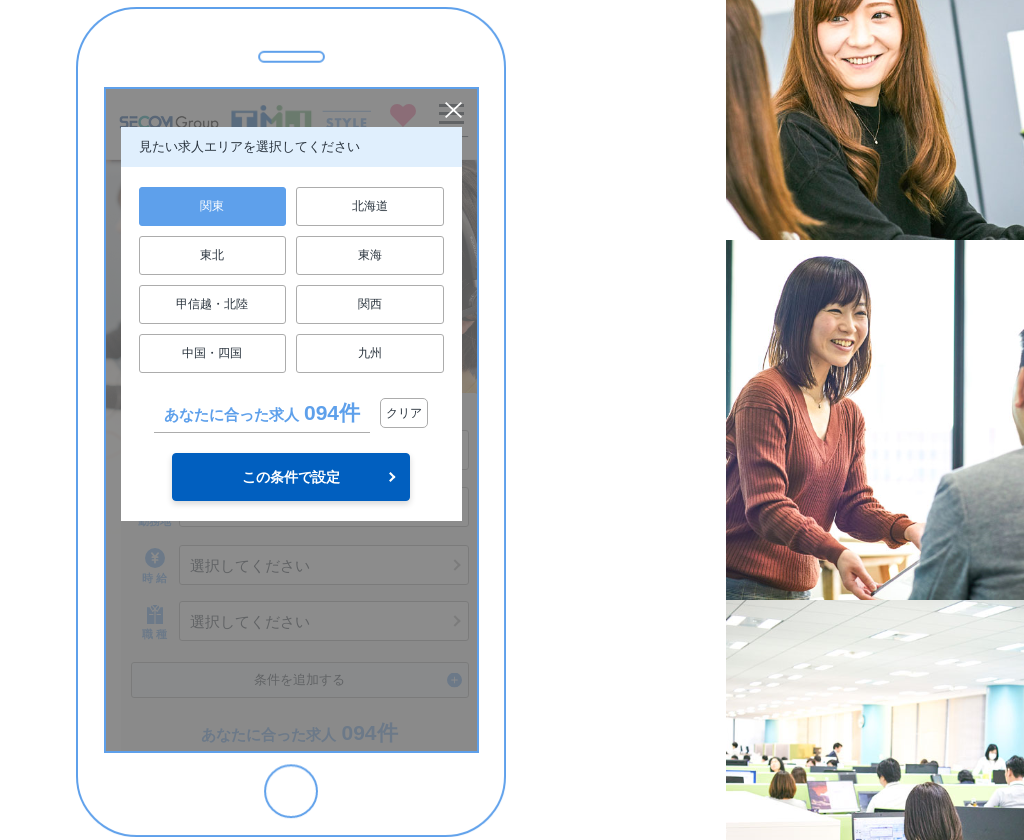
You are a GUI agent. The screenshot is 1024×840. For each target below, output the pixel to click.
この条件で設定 (291, 477)
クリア (404, 413)
